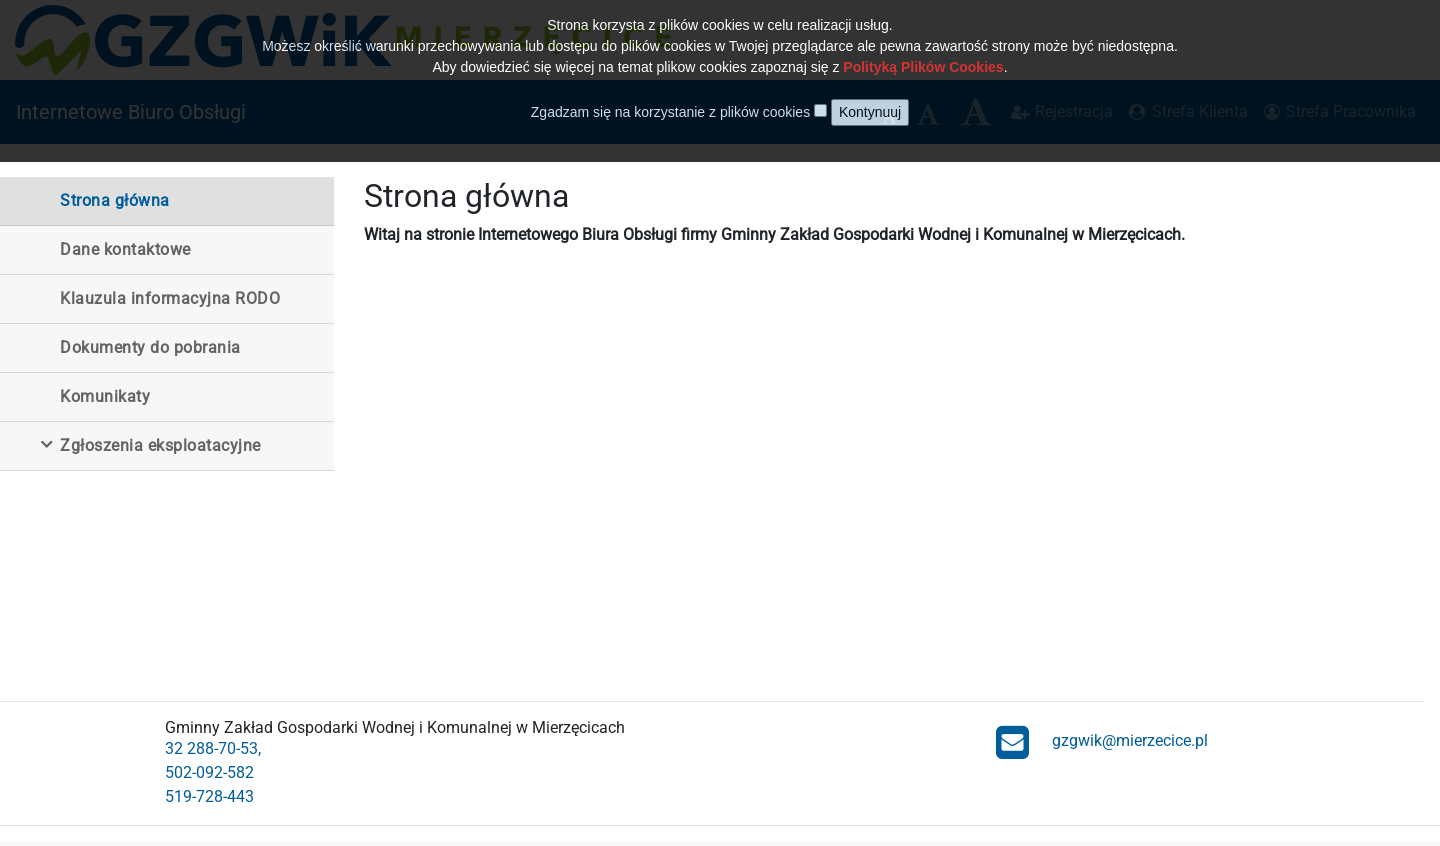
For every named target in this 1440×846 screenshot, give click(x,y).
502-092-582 (209, 772)
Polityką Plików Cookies (923, 54)
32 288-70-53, (213, 748)
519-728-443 (209, 796)
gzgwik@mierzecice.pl (1102, 741)
